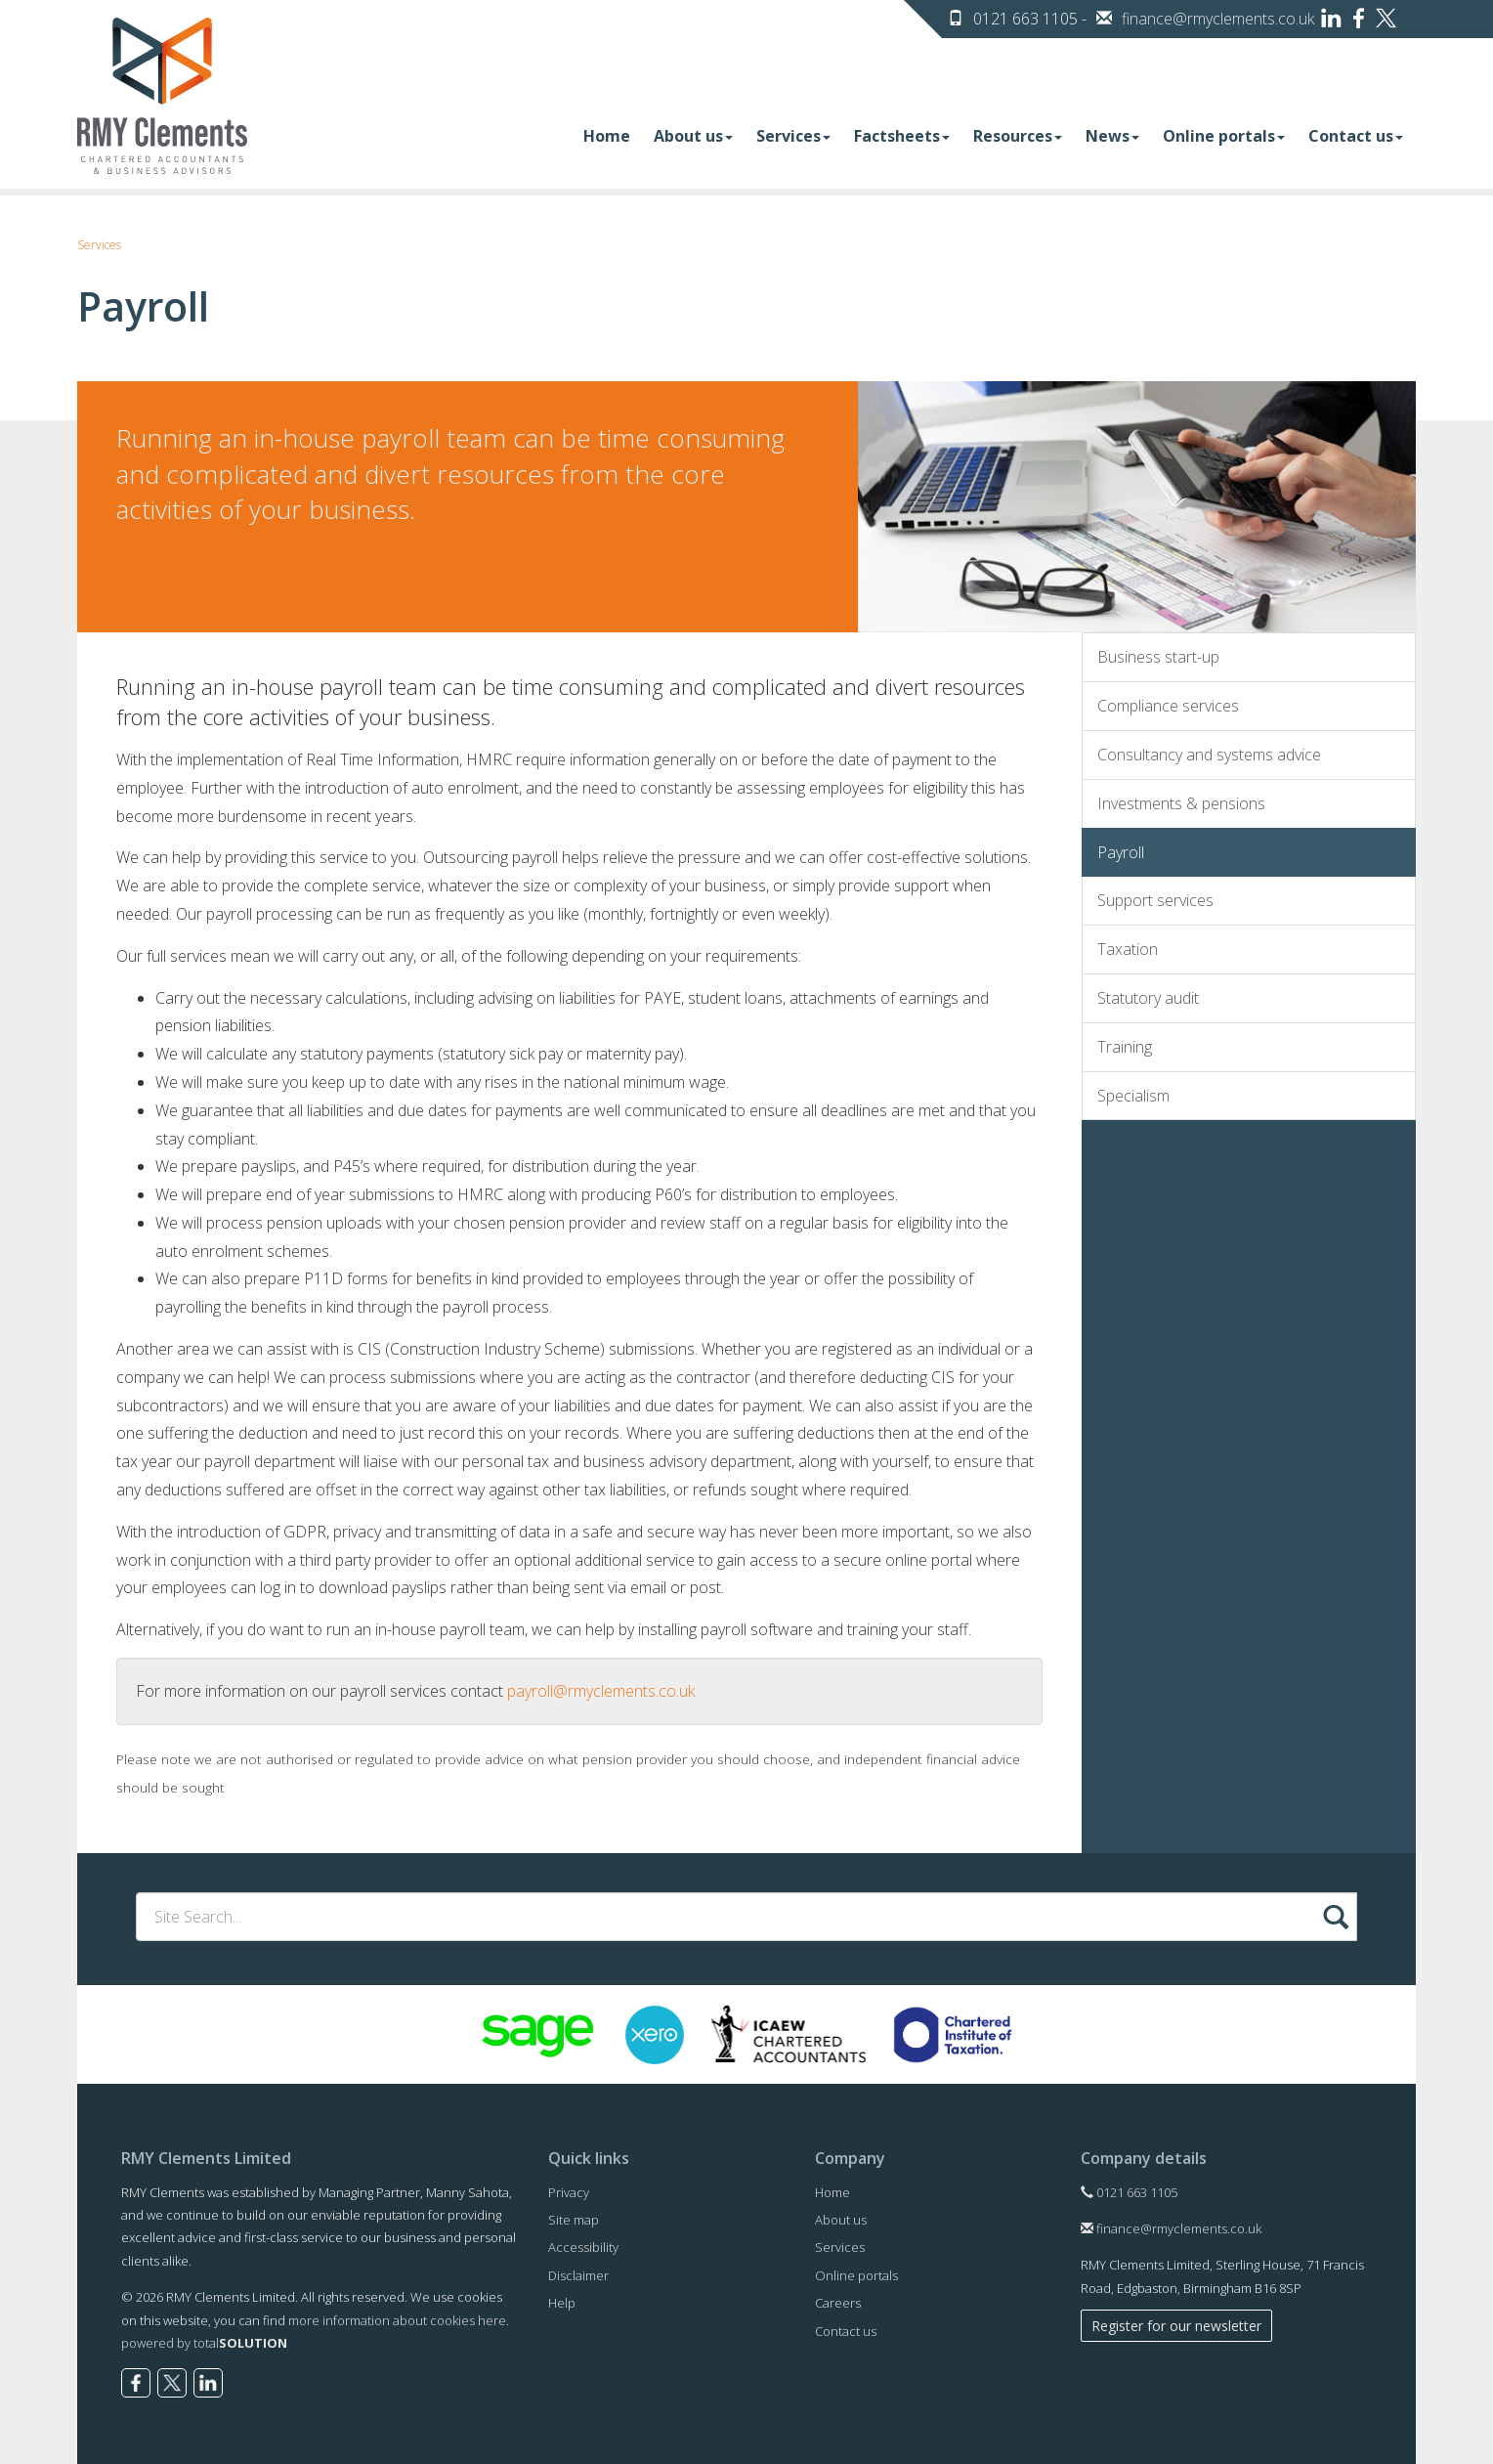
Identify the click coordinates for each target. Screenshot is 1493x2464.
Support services (1155, 900)
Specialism (1133, 1095)
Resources (1017, 136)
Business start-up (1158, 657)
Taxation (1127, 949)
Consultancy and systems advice (1209, 754)
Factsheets (902, 136)
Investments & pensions (1181, 803)
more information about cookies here (397, 2320)
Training (1124, 1047)
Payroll (1120, 852)
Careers (838, 2303)
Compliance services (1168, 705)
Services (793, 136)
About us (693, 136)
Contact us (1355, 136)
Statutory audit (1148, 998)
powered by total (204, 2343)
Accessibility (583, 2247)
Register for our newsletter (1176, 2325)
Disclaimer (578, 2275)
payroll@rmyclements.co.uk (601, 1691)
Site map (573, 2219)
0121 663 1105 (1129, 2192)
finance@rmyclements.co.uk (1218, 18)
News (1112, 136)
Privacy (568, 2192)
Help (562, 2303)
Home (606, 136)
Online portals (1224, 136)
